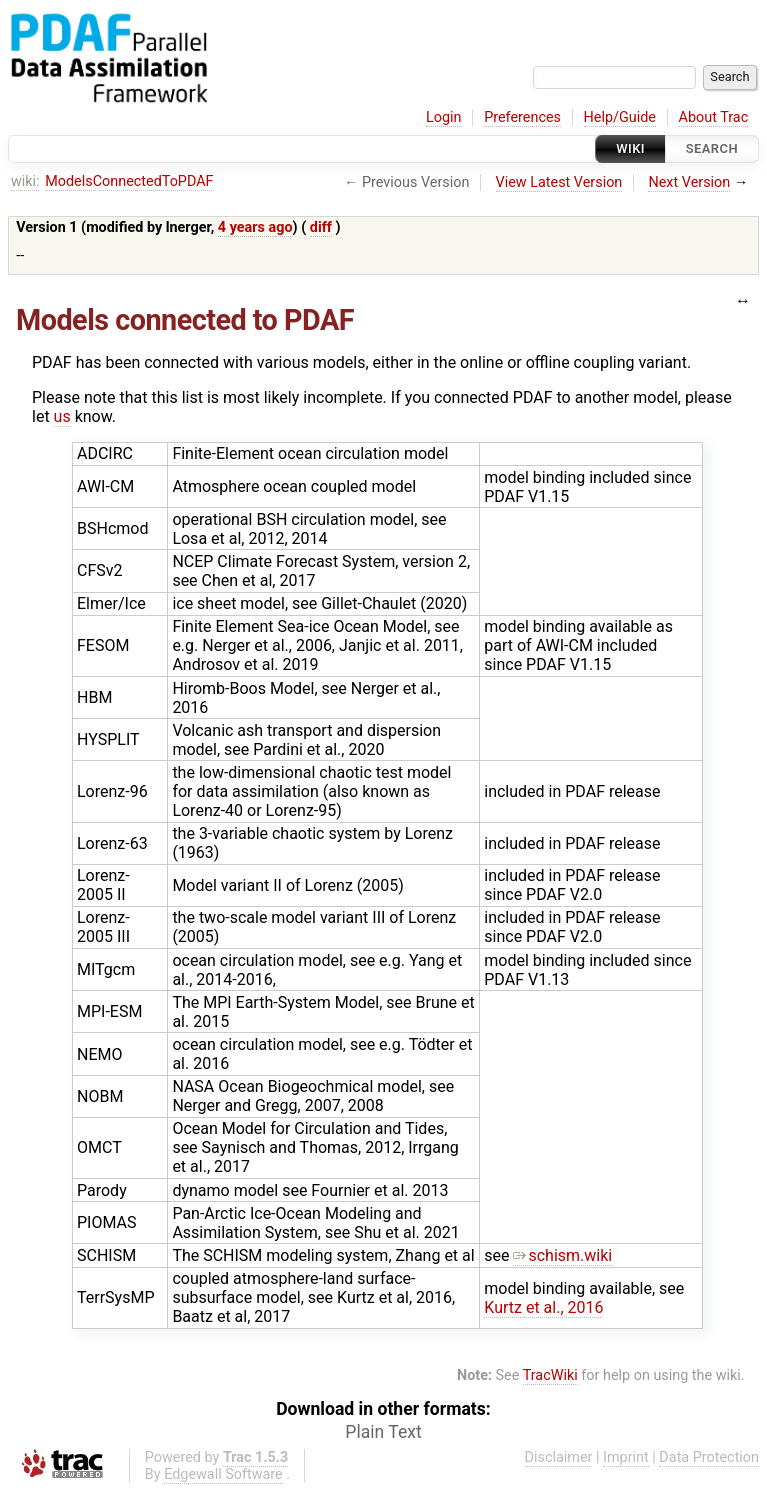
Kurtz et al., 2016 (543, 1307)
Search (712, 148)
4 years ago (255, 227)
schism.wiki (562, 1255)
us (62, 416)
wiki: (25, 181)
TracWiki (550, 1375)
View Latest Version (559, 182)
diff (321, 227)
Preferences (522, 117)
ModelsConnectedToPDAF (129, 181)
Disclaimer (559, 1457)
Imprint (626, 1457)
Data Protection (709, 1457)
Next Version (689, 182)
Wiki (630, 148)
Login (444, 117)
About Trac (714, 117)
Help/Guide (620, 117)
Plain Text (383, 1432)
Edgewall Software (223, 1474)
